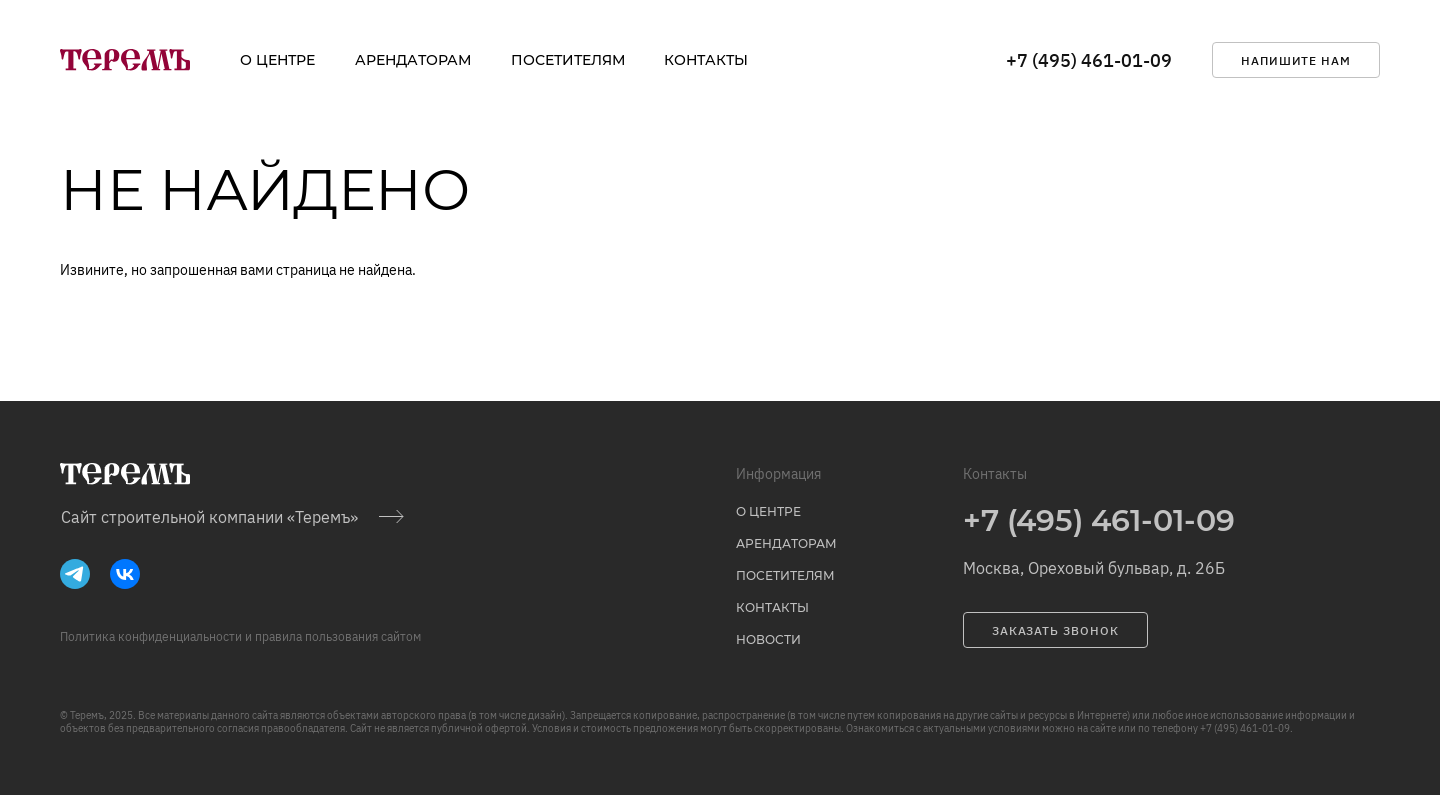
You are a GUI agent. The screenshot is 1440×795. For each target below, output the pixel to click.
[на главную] (125, 60)
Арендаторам (413, 60)
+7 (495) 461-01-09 (1089, 60)
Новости (768, 639)
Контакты (706, 60)
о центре (277, 60)
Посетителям (568, 60)
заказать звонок (1055, 630)
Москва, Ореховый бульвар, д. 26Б (1094, 568)
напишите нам (1296, 60)
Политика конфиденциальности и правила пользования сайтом (240, 636)
